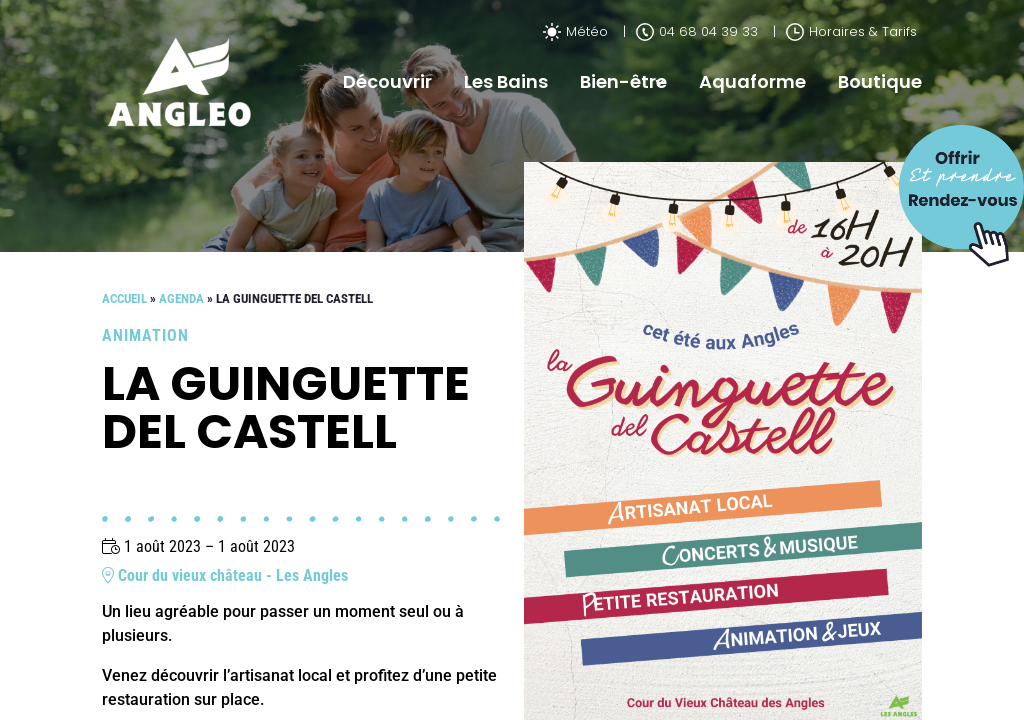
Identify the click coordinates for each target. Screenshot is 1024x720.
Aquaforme (752, 81)
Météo (575, 31)
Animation (145, 335)
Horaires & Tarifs (851, 31)
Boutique (880, 81)
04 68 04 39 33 (697, 31)
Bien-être (623, 81)
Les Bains (506, 81)
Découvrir (387, 81)
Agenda (181, 298)
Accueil (124, 298)
